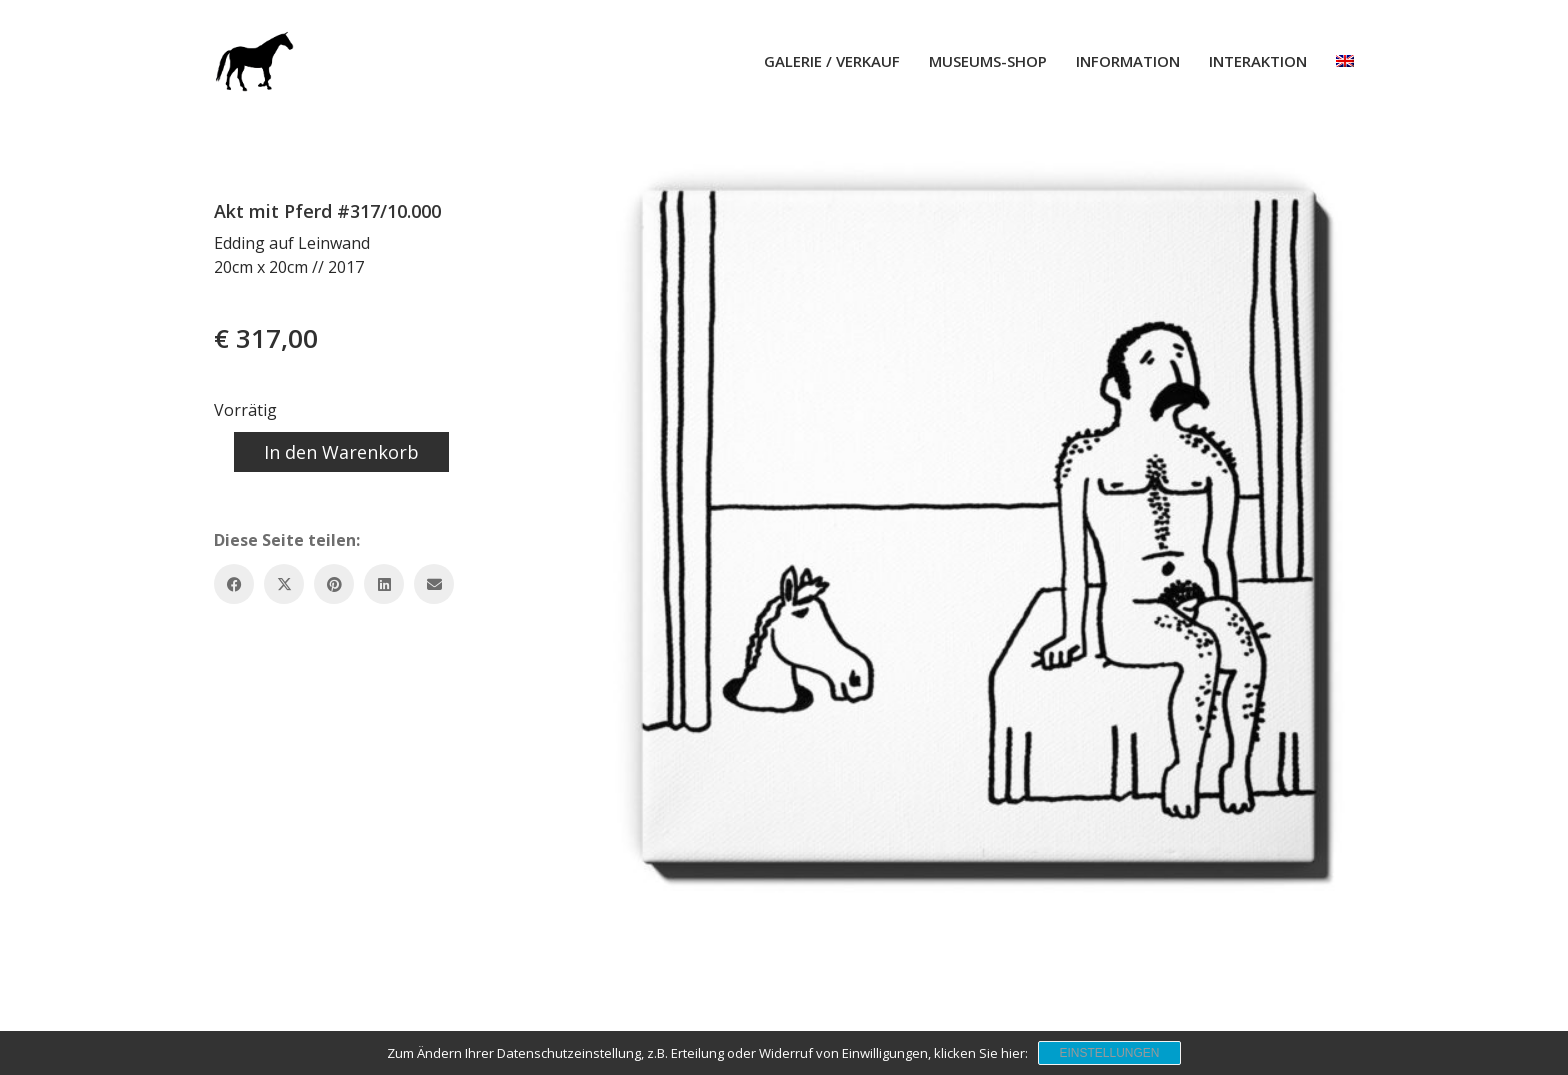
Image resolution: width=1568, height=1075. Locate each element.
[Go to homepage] (254, 61)
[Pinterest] (334, 584)
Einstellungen (1109, 1053)
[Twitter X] (284, 584)
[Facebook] (234, 584)
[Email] (434, 584)
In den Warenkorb (341, 452)
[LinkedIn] (384, 584)
